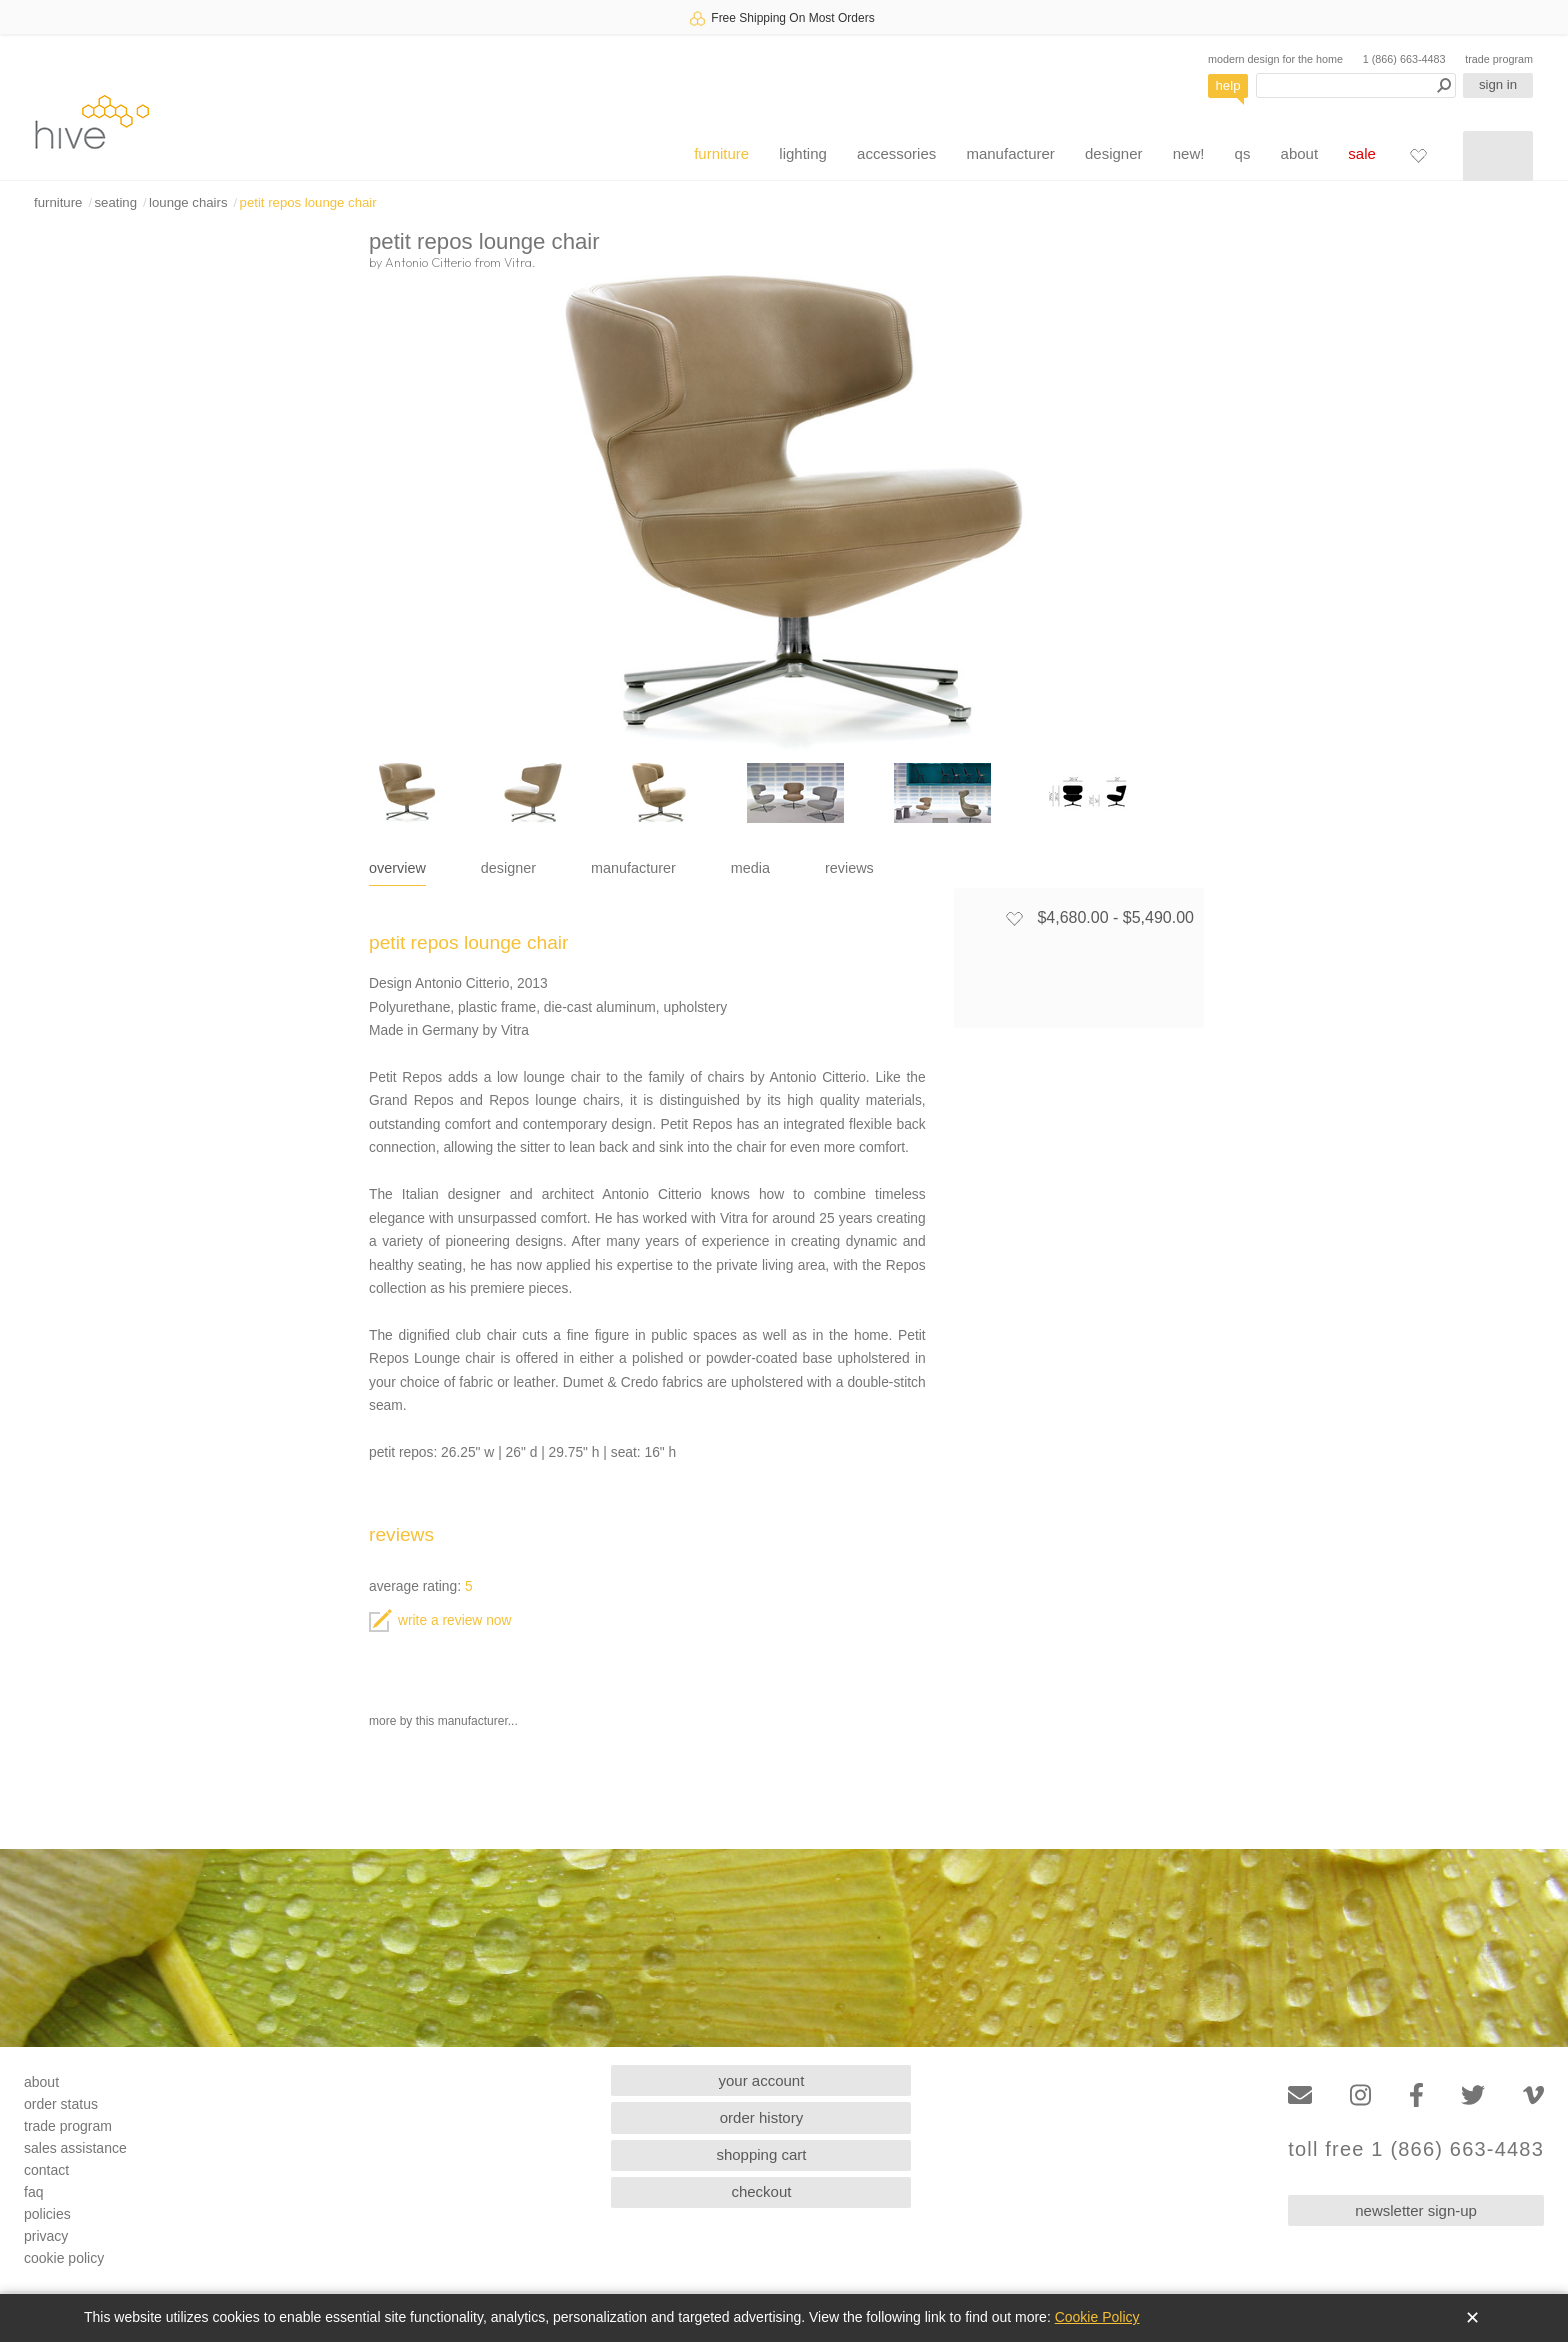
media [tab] (750, 868)
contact (46, 2170)
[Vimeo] (1533, 2095)
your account (762, 2080)
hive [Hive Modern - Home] (92, 121)
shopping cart (761, 2154)
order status (61, 2104)
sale (1362, 153)
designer (1114, 153)
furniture (721, 153)
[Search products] (1356, 85)
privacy (46, 2236)
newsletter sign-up (1416, 2210)
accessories (896, 153)
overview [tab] (397, 868)
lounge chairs (188, 202)
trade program (1499, 59)
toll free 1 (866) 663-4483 (1416, 2149)
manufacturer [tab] (633, 868)
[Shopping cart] (1498, 156)
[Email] (1300, 2095)
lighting (803, 153)
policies (47, 2214)
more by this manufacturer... (443, 1721)
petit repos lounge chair (308, 202)
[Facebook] (1416, 2095)
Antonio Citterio (428, 262)
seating (115, 202)
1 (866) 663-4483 (1404, 59)
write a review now (440, 1620)
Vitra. (520, 262)
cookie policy (64, 2258)
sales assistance (75, 2148)
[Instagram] (1360, 2095)
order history (761, 2117)
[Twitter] (1473, 2095)
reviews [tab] (849, 868)
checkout (761, 2191)
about (1300, 153)
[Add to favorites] (1014, 918)
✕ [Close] (1472, 2318)
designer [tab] (508, 868)
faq (33, 2192)
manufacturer (1010, 153)
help (1228, 85)
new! (1189, 153)
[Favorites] (1418, 155)
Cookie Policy (1097, 2317)
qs (1243, 153)
